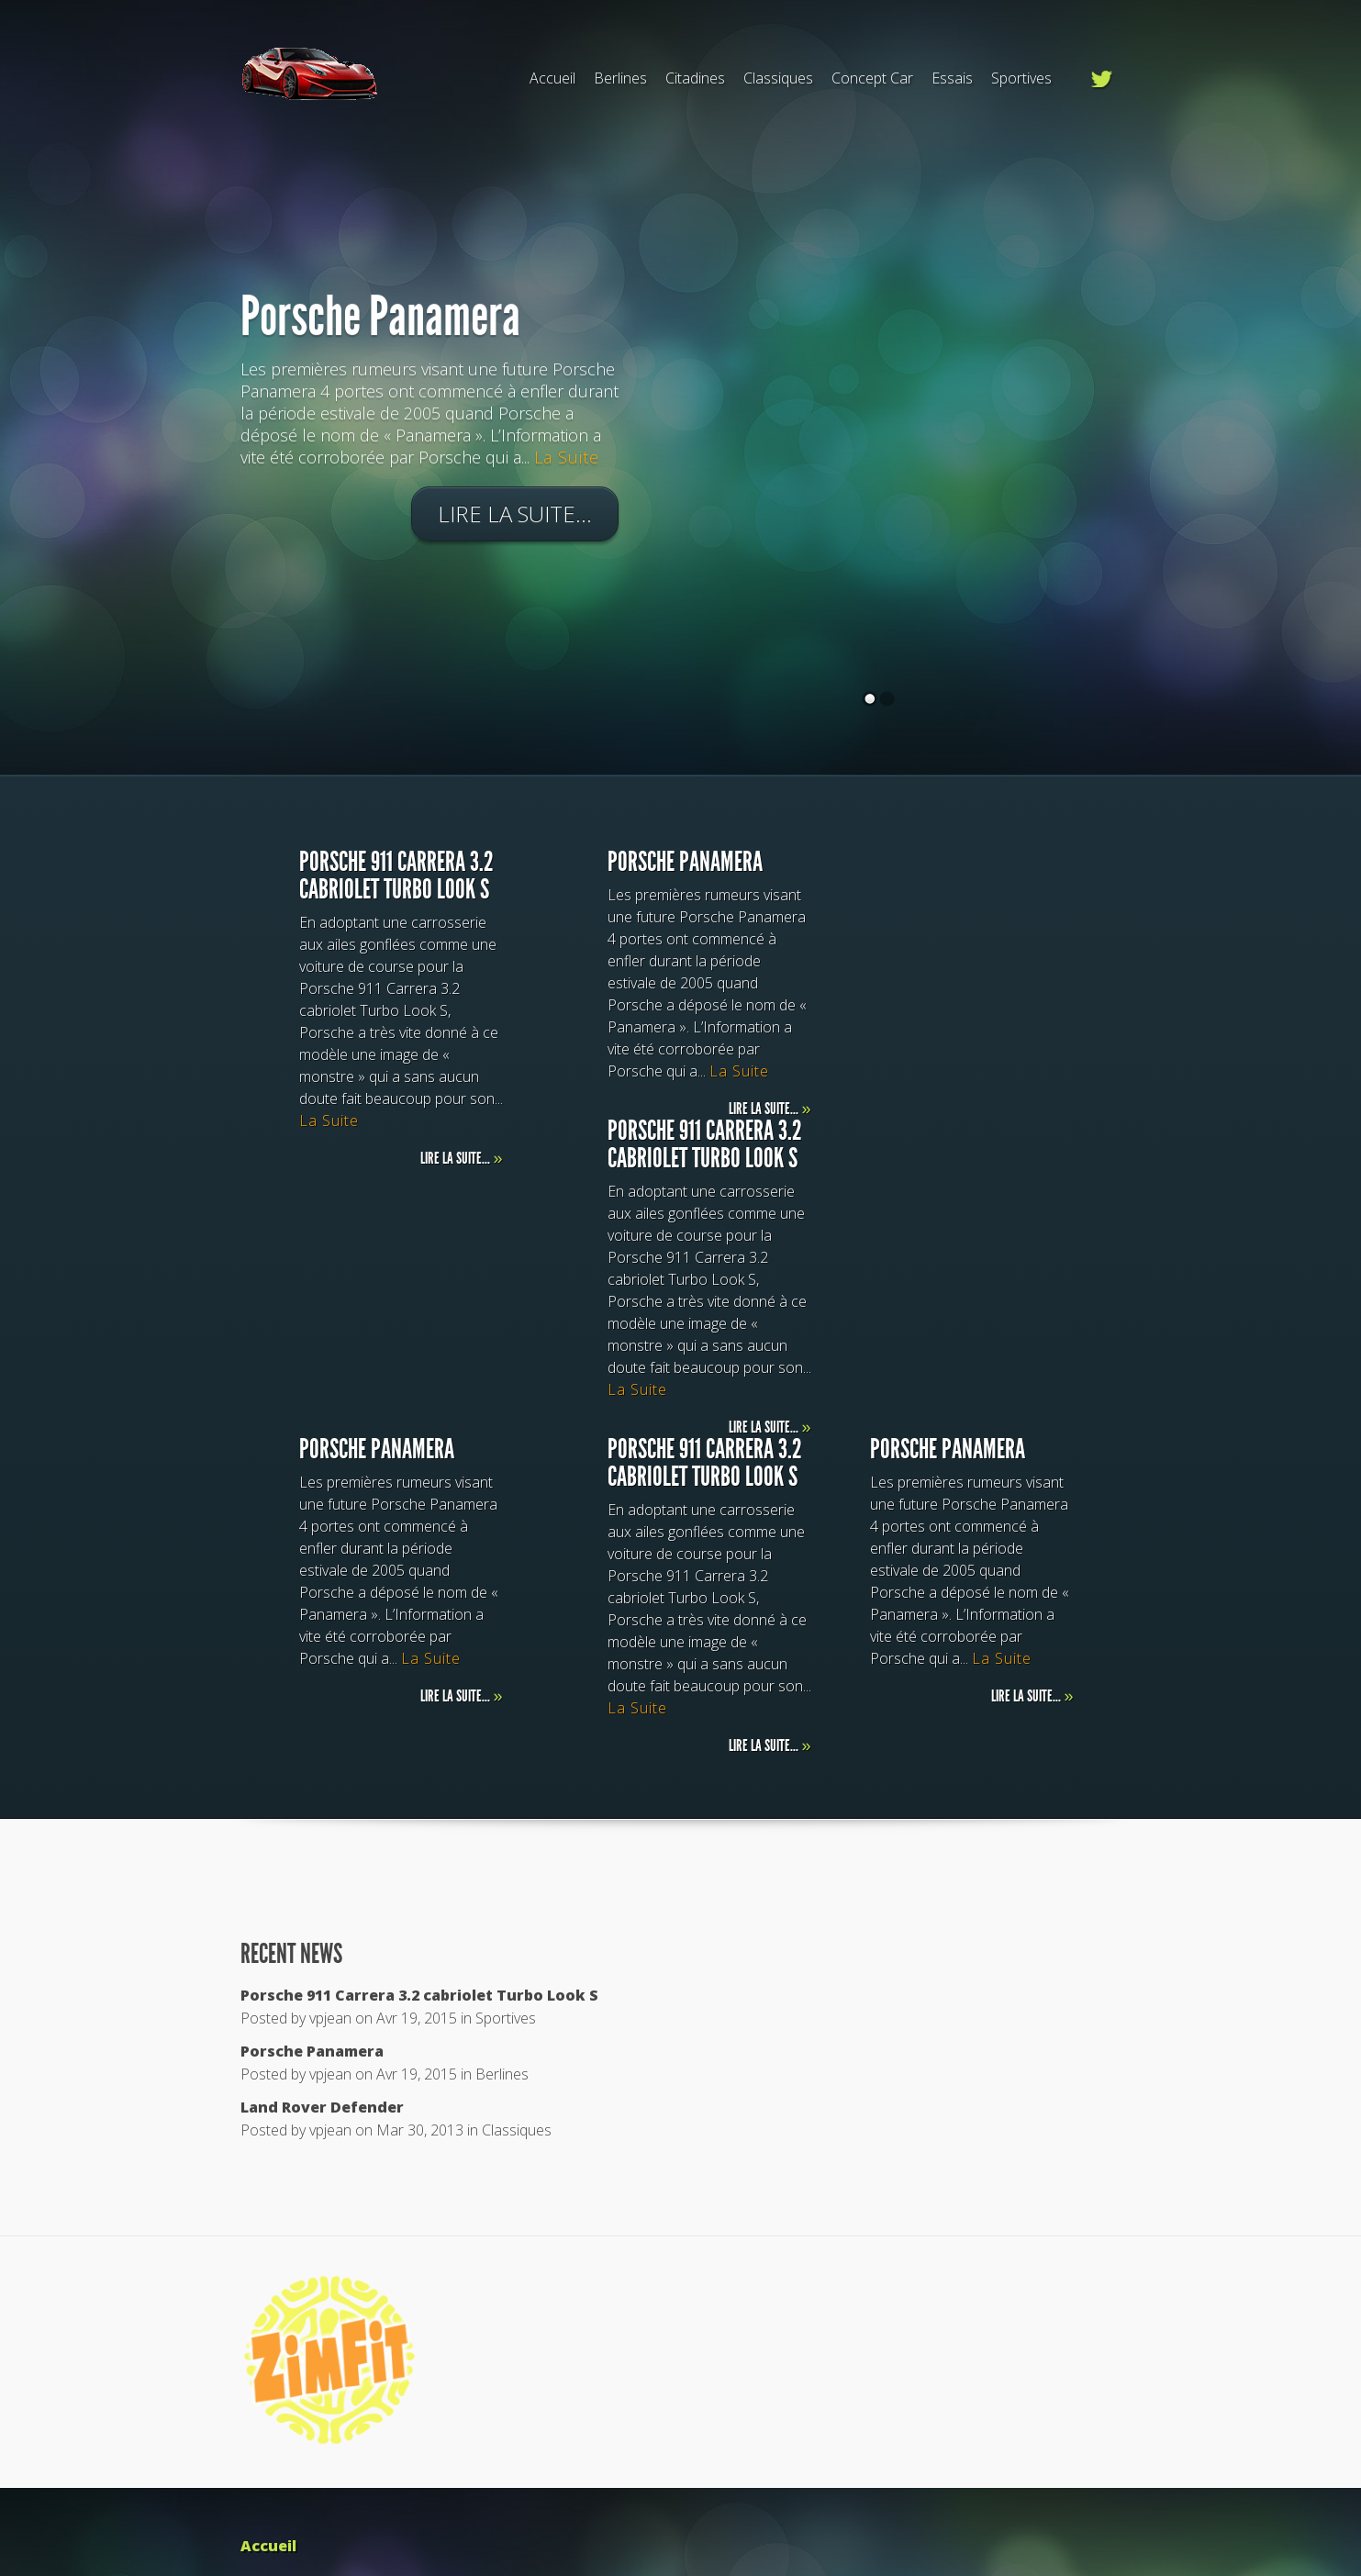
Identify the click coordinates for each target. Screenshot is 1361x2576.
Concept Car (872, 78)
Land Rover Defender (322, 2107)
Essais (952, 78)
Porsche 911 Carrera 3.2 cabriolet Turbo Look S (419, 1995)
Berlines (620, 78)
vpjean (330, 2018)
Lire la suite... (515, 518)
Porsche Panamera (380, 320)
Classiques (778, 78)
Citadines (695, 78)
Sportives (1021, 78)
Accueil (552, 78)
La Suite (566, 462)
